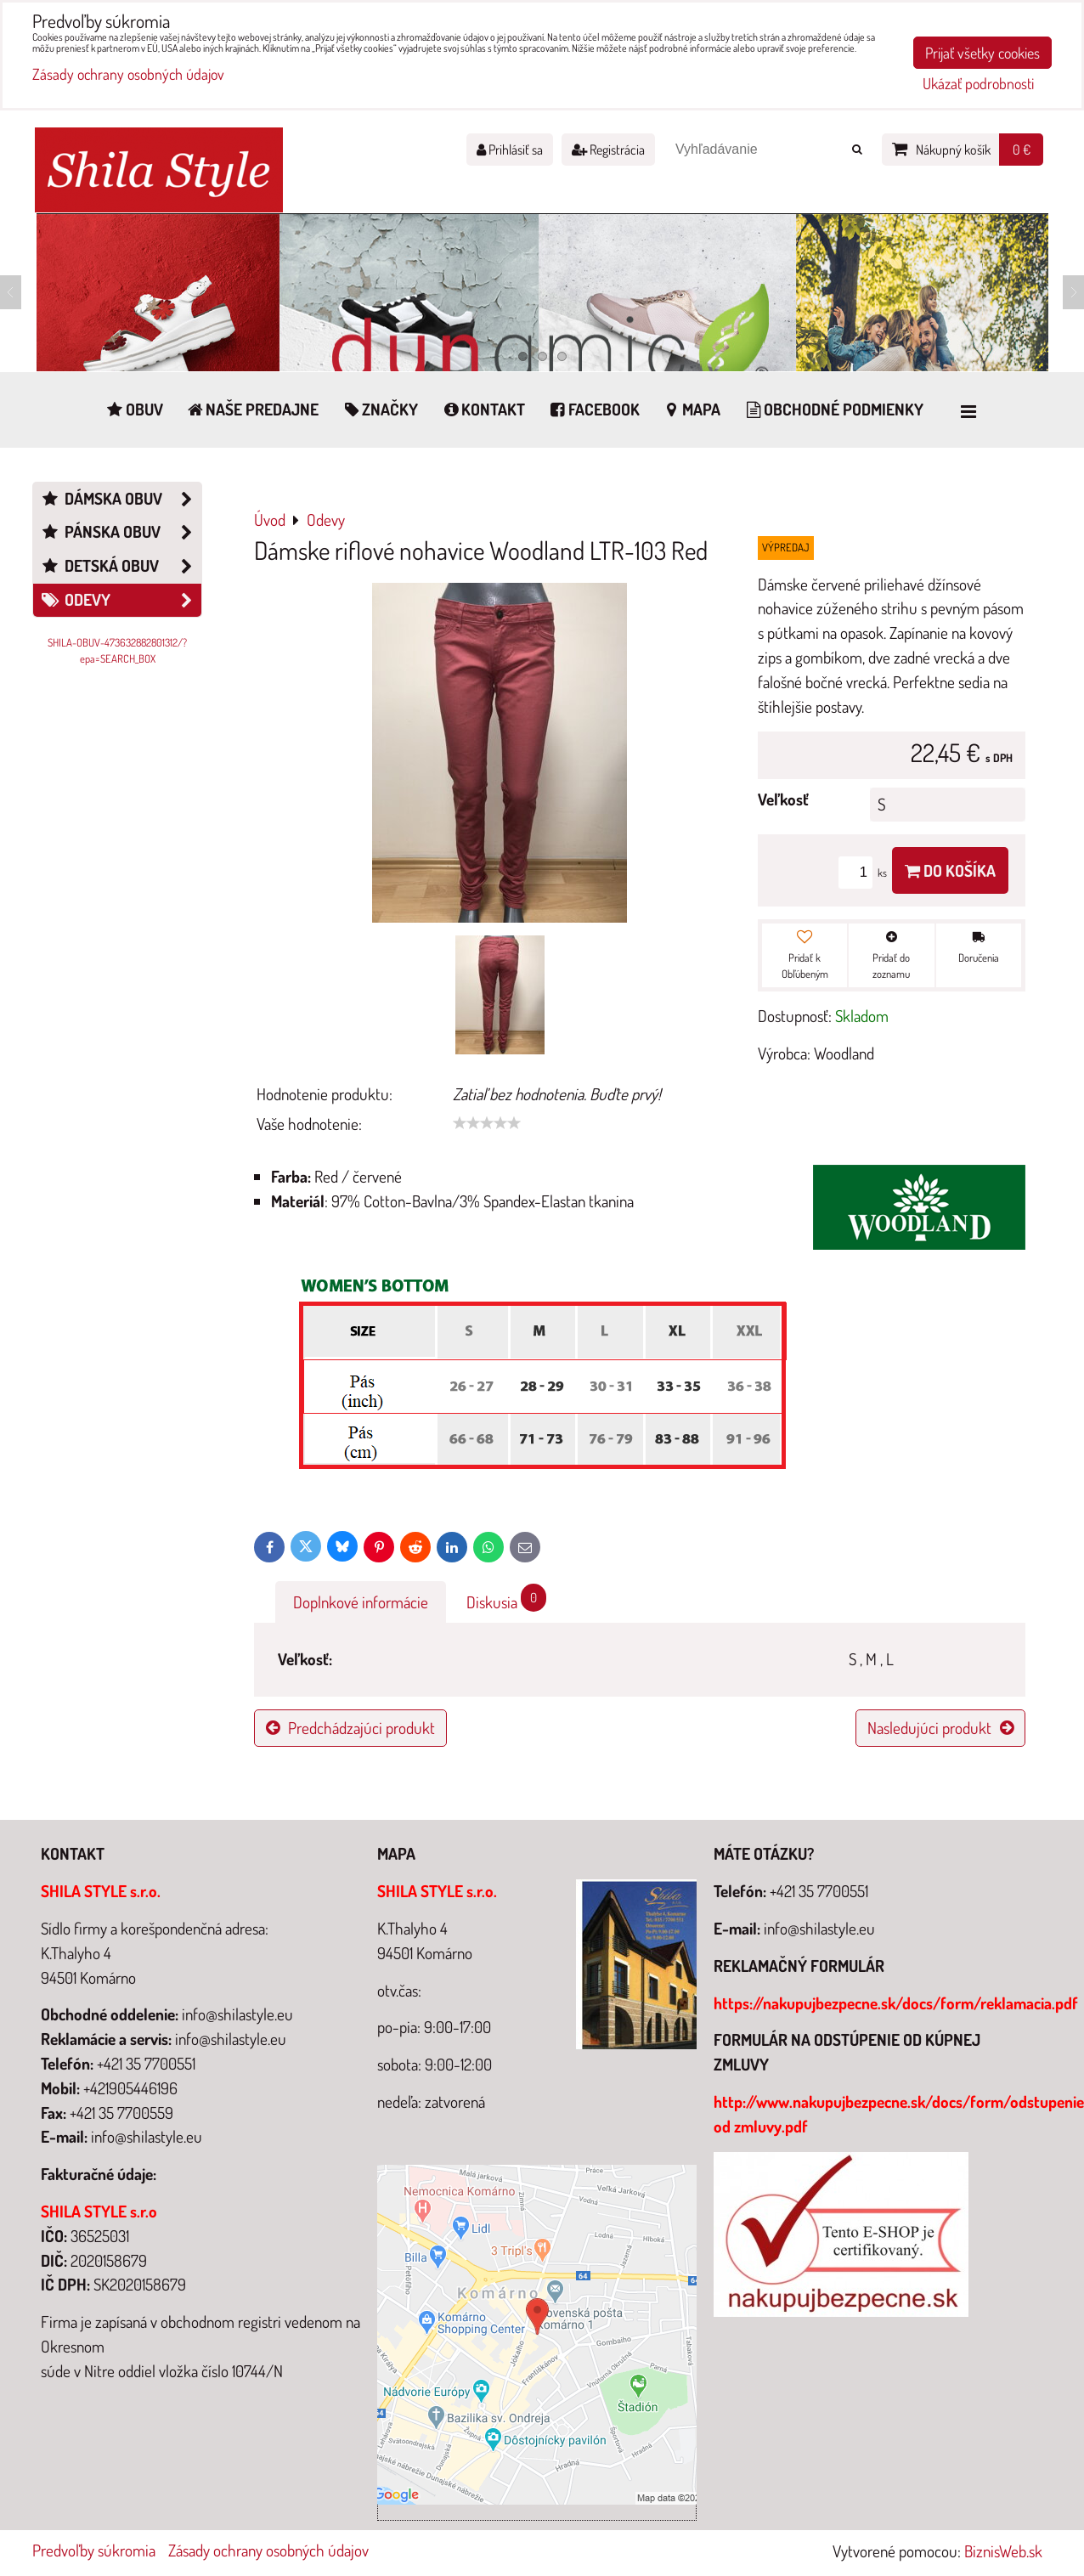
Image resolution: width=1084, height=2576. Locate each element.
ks (865, 872)
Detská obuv (120, 566)
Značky (379, 409)
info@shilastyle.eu (819, 1928)
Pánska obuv (120, 532)
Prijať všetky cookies (982, 52)
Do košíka (950, 870)
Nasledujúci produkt (940, 1727)
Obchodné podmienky (832, 409)
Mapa (691, 409)
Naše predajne (252, 409)
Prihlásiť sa (510, 149)
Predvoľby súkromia (93, 2550)
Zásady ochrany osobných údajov (268, 2550)
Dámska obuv (120, 499)
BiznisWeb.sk (1003, 2551)
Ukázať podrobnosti (978, 84)
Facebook (593, 409)
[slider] (487, 1123)
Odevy (120, 600)
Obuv (133, 409)
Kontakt (482, 409)
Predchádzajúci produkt (350, 1727)
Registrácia (608, 149)
